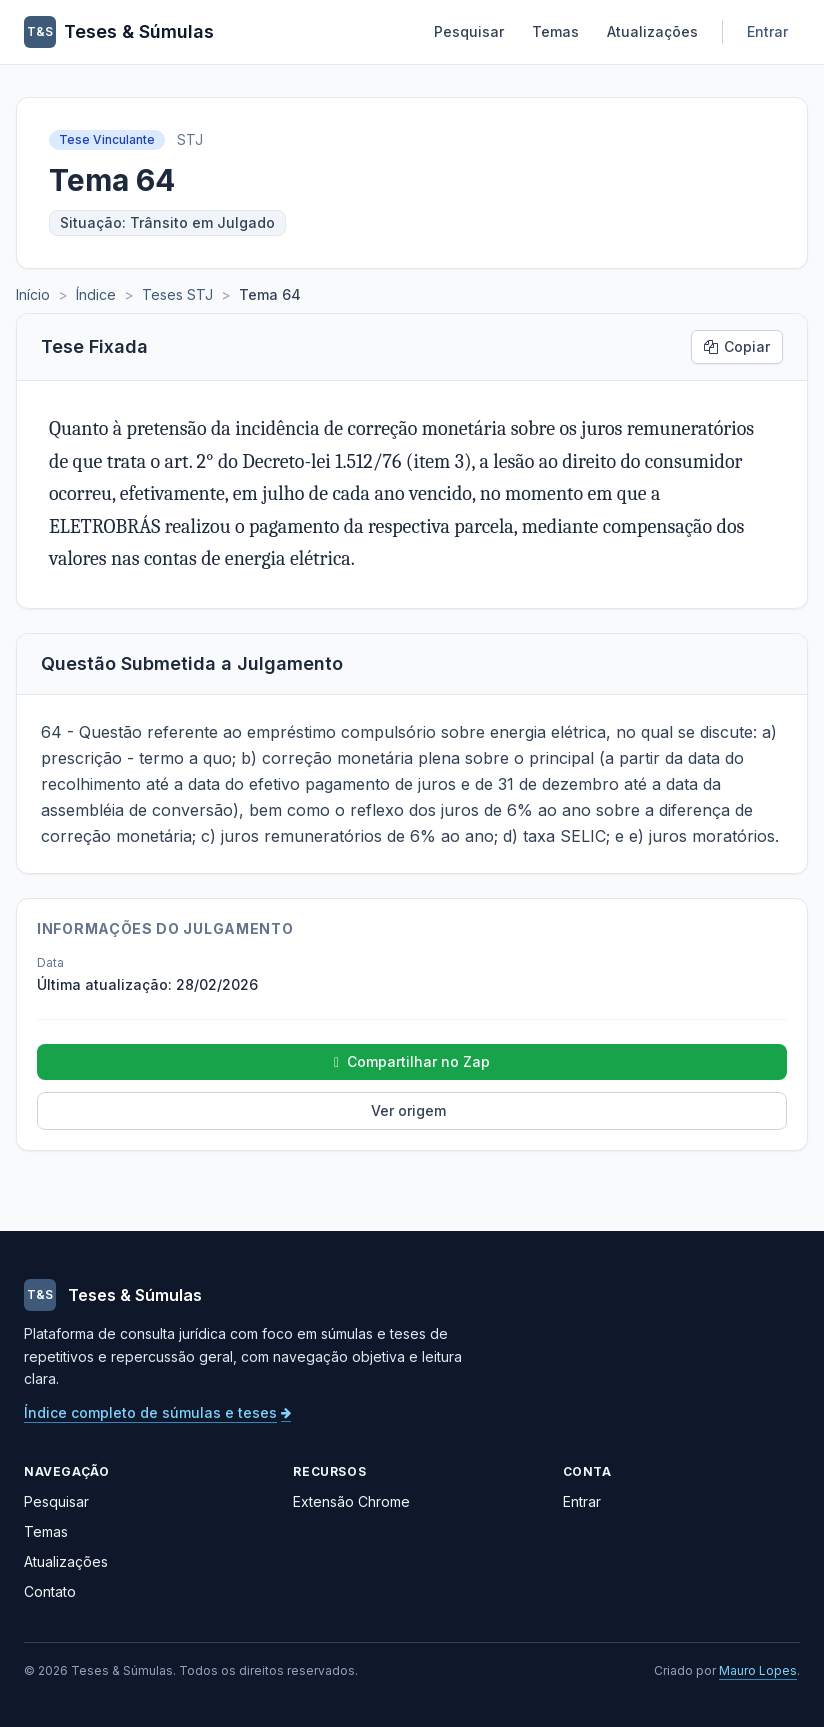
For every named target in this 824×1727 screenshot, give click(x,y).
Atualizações (652, 31)
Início (33, 294)
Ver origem (408, 1110)
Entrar (767, 31)
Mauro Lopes (758, 1670)
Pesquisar (469, 31)
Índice (96, 294)
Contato (50, 1591)
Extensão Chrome (351, 1501)
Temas (555, 31)
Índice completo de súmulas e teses (157, 1412)
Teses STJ (177, 294)
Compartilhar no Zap (412, 1062)
